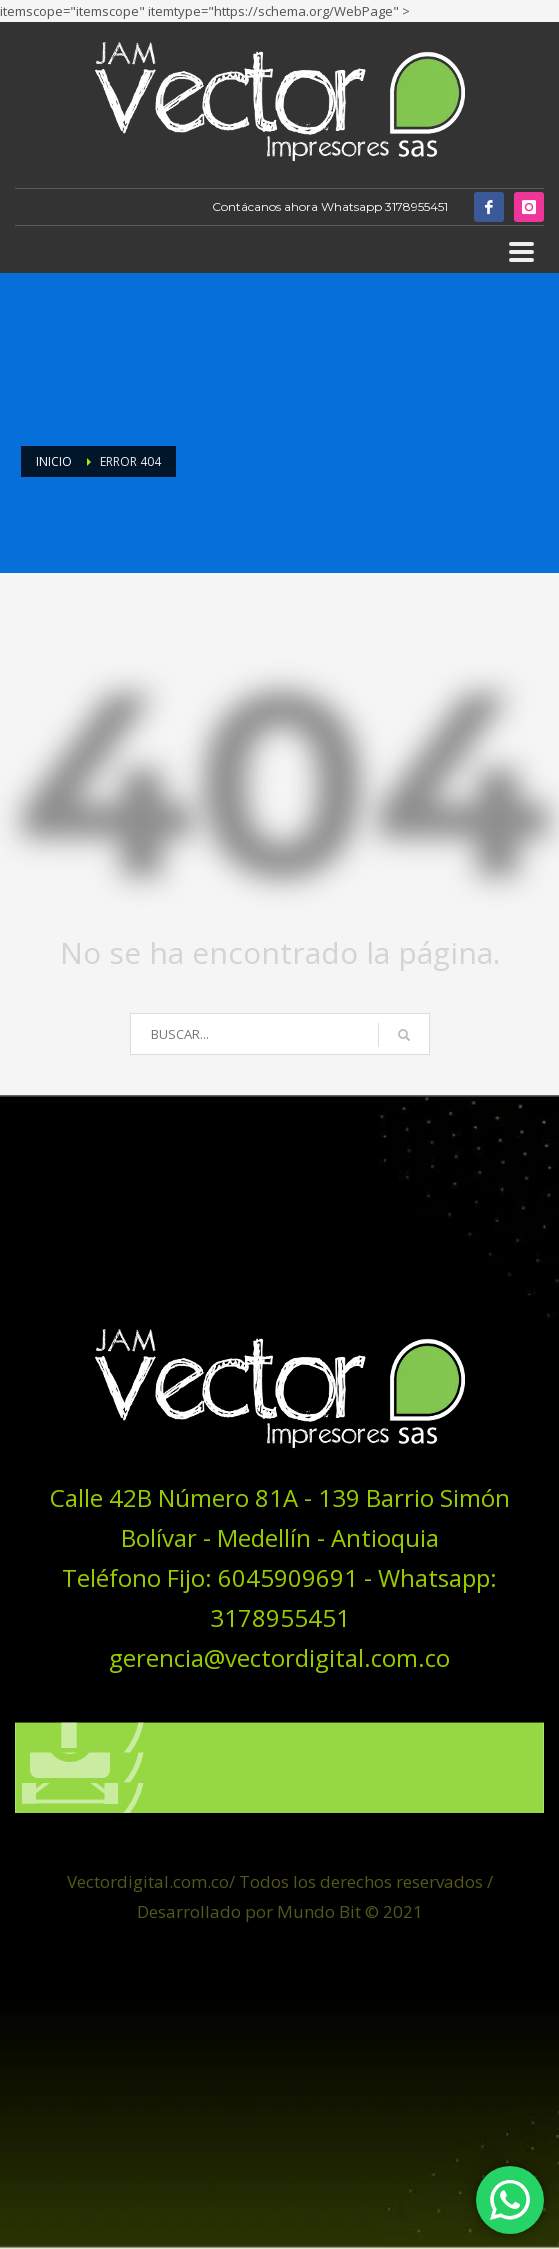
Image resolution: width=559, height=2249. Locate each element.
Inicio (54, 461)
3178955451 (416, 206)
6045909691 (288, 1588)
